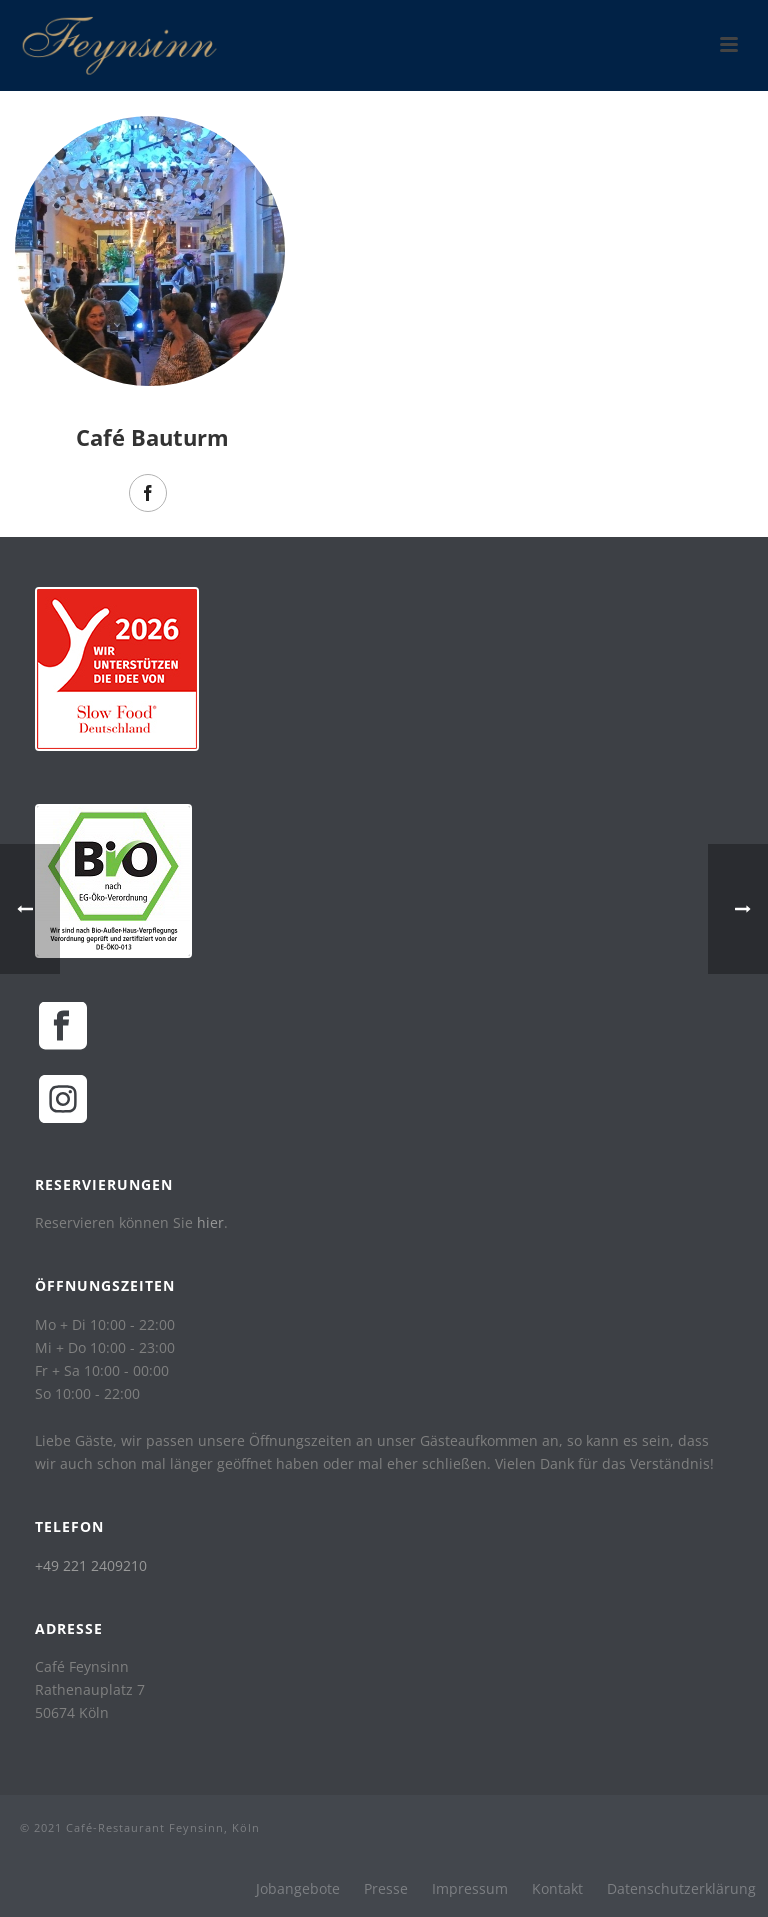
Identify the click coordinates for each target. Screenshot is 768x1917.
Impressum (470, 1889)
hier (210, 1222)
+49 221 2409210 (91, 1565)
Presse (386, 1889)
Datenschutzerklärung (681, 1889)
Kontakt (557, 1889)
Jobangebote (298, 1889)
